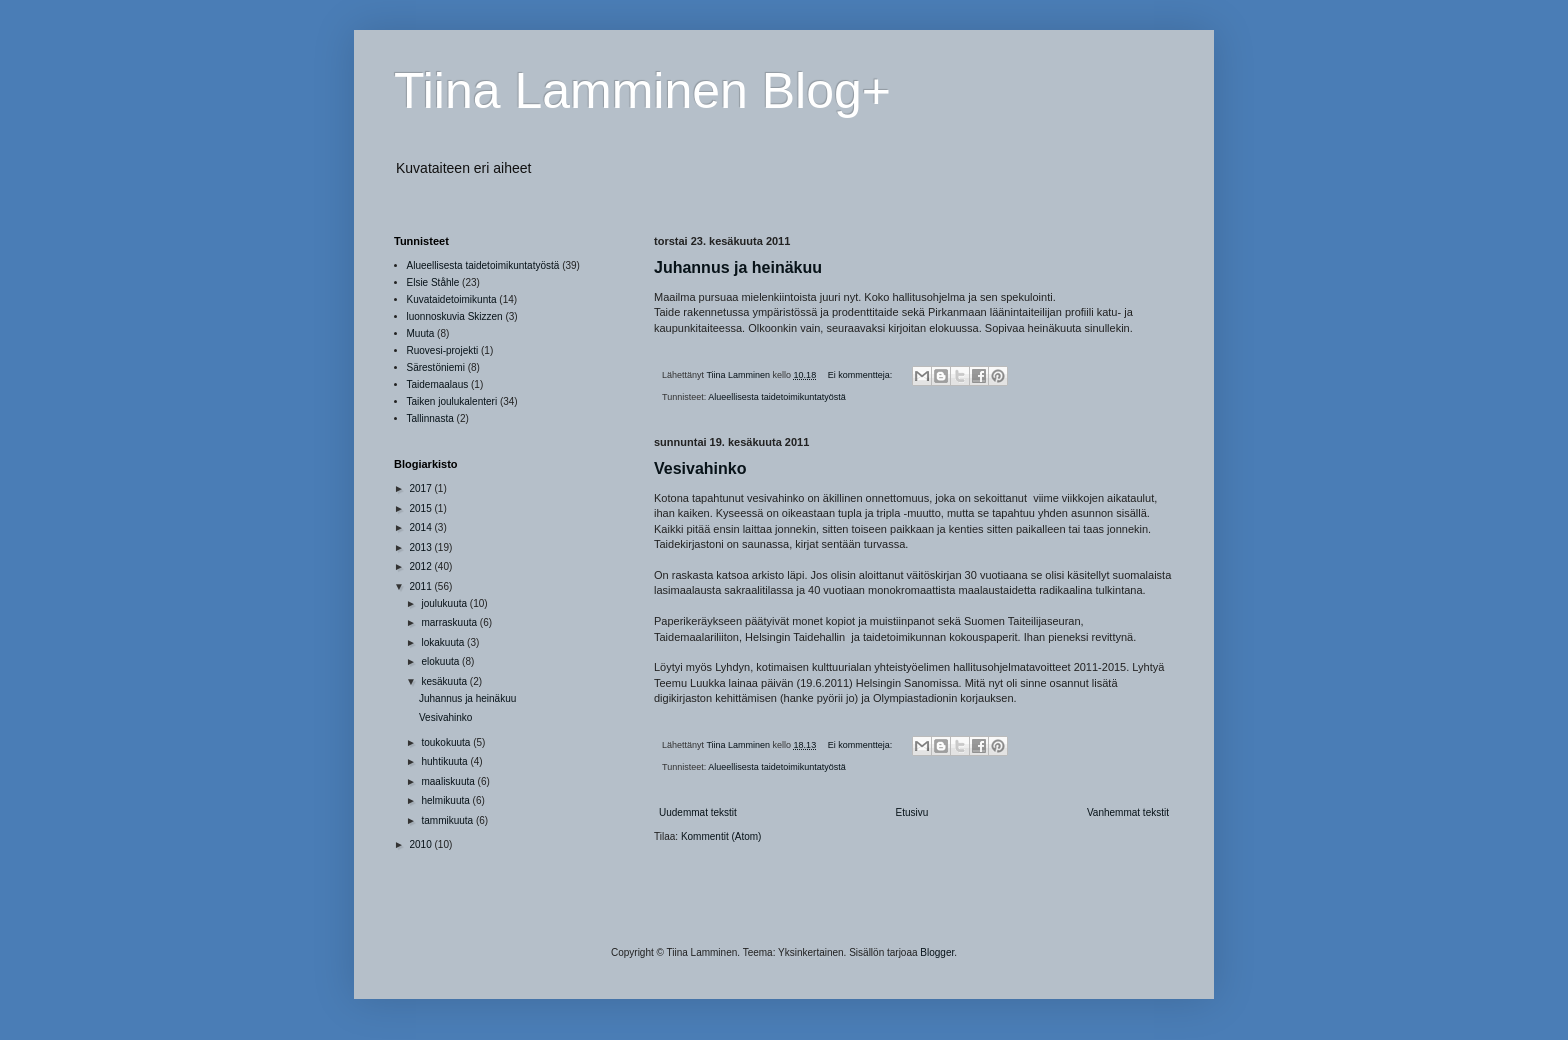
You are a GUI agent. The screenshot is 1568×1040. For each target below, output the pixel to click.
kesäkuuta (445, 681)
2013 (421, 547)
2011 (421, 586)
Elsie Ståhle (433, 282)
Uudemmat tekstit (698, 812)
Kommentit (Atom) (721, 836)
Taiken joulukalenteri (452, 401)
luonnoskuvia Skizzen (455, 316)
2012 (421, 566)
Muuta (421, 333)
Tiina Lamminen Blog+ (642, 91)
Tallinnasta (430, 418)
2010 (421, 844)
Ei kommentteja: (861, 375)
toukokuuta (447, 742)
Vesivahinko (700, 468)
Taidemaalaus (438, 384)
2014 (421, 527)
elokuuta (441, 661)
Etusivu (911, 812)
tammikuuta (448, 820)
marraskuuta (450, 622)
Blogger (937, 952)
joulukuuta (445, 603)
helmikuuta (446, 800)
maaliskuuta (449, 781)
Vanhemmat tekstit (1128, 812)
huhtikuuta (445, 761)
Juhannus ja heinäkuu (738, 267)
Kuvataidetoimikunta (452, 299)
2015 (421, 508)
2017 (421, 488)
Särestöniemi (436, 367)
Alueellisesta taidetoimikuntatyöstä (777, 397)
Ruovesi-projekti (443, 350)
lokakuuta (444, 642)
